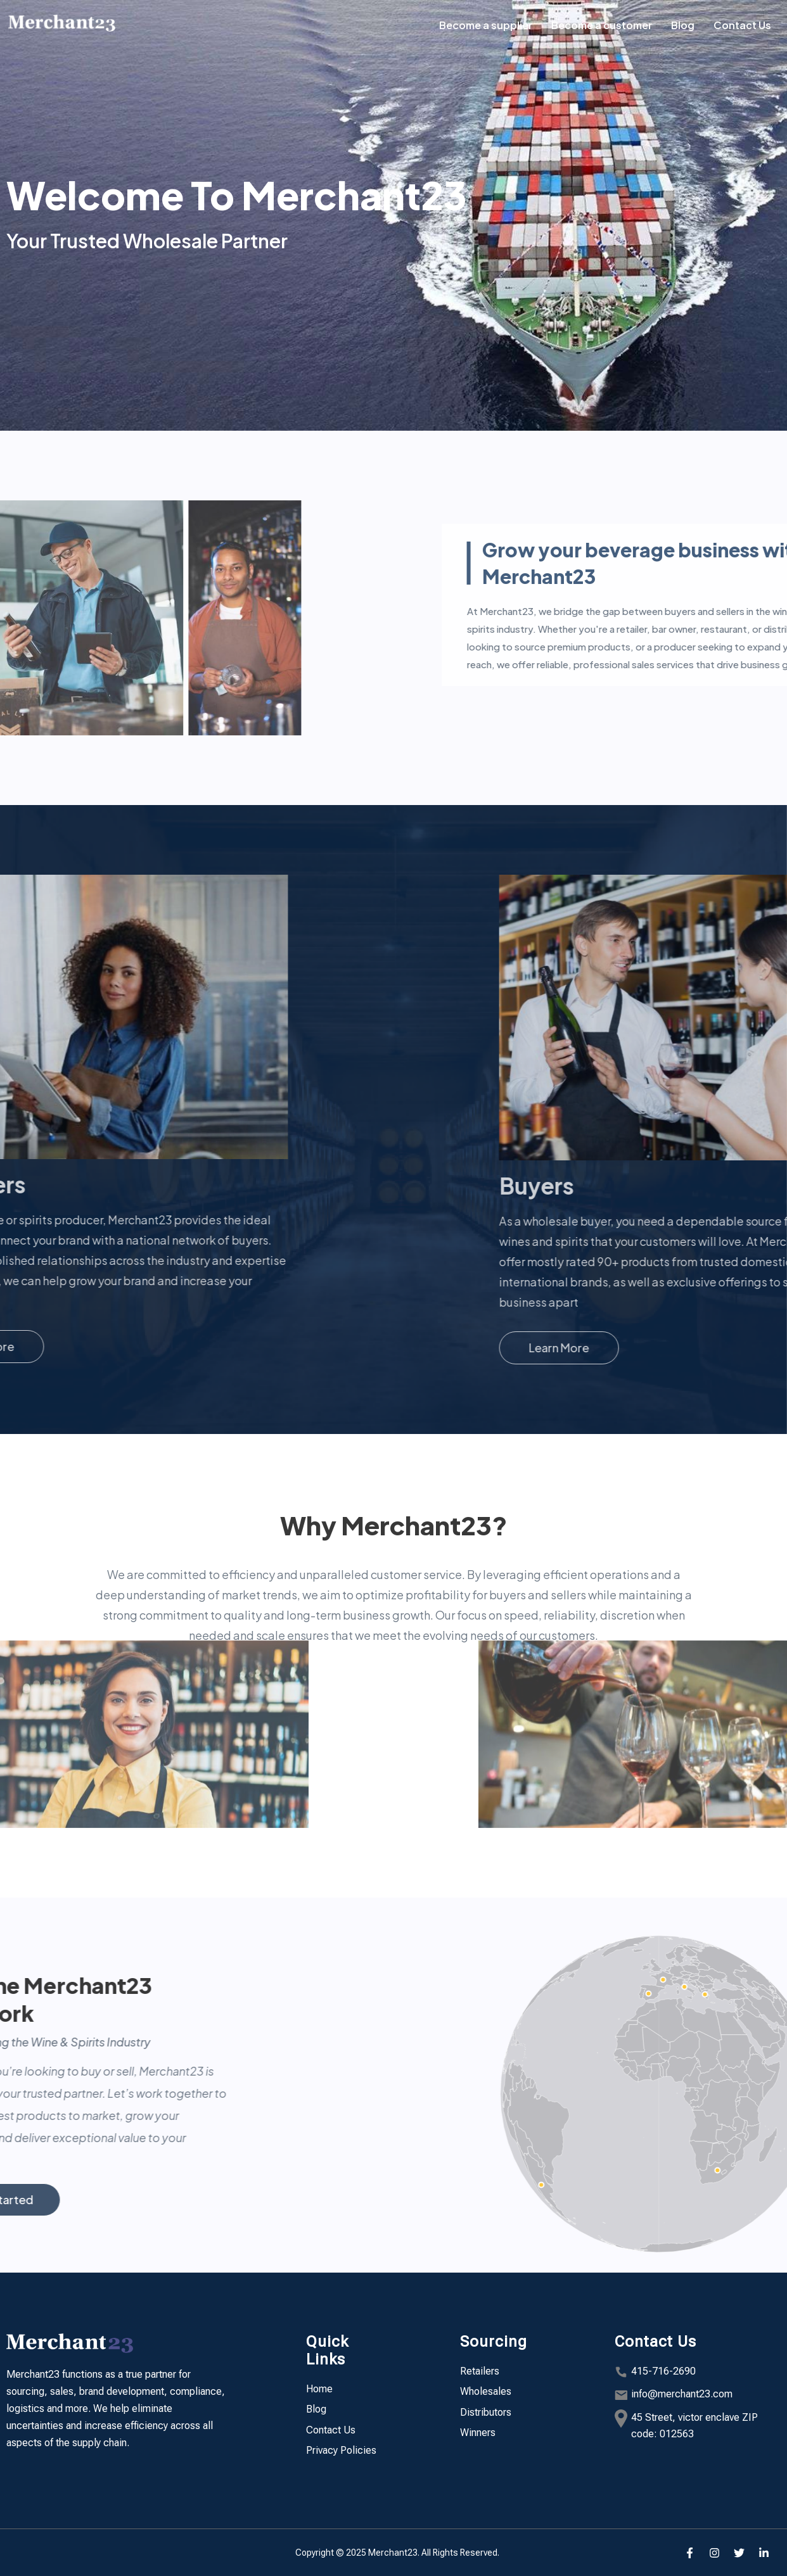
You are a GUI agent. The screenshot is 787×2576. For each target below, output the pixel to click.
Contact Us (742, 25)
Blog (682, 25)
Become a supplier (485, 25)
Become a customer (601, 25)
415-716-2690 (663, 2371)
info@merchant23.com (682, 2394)
